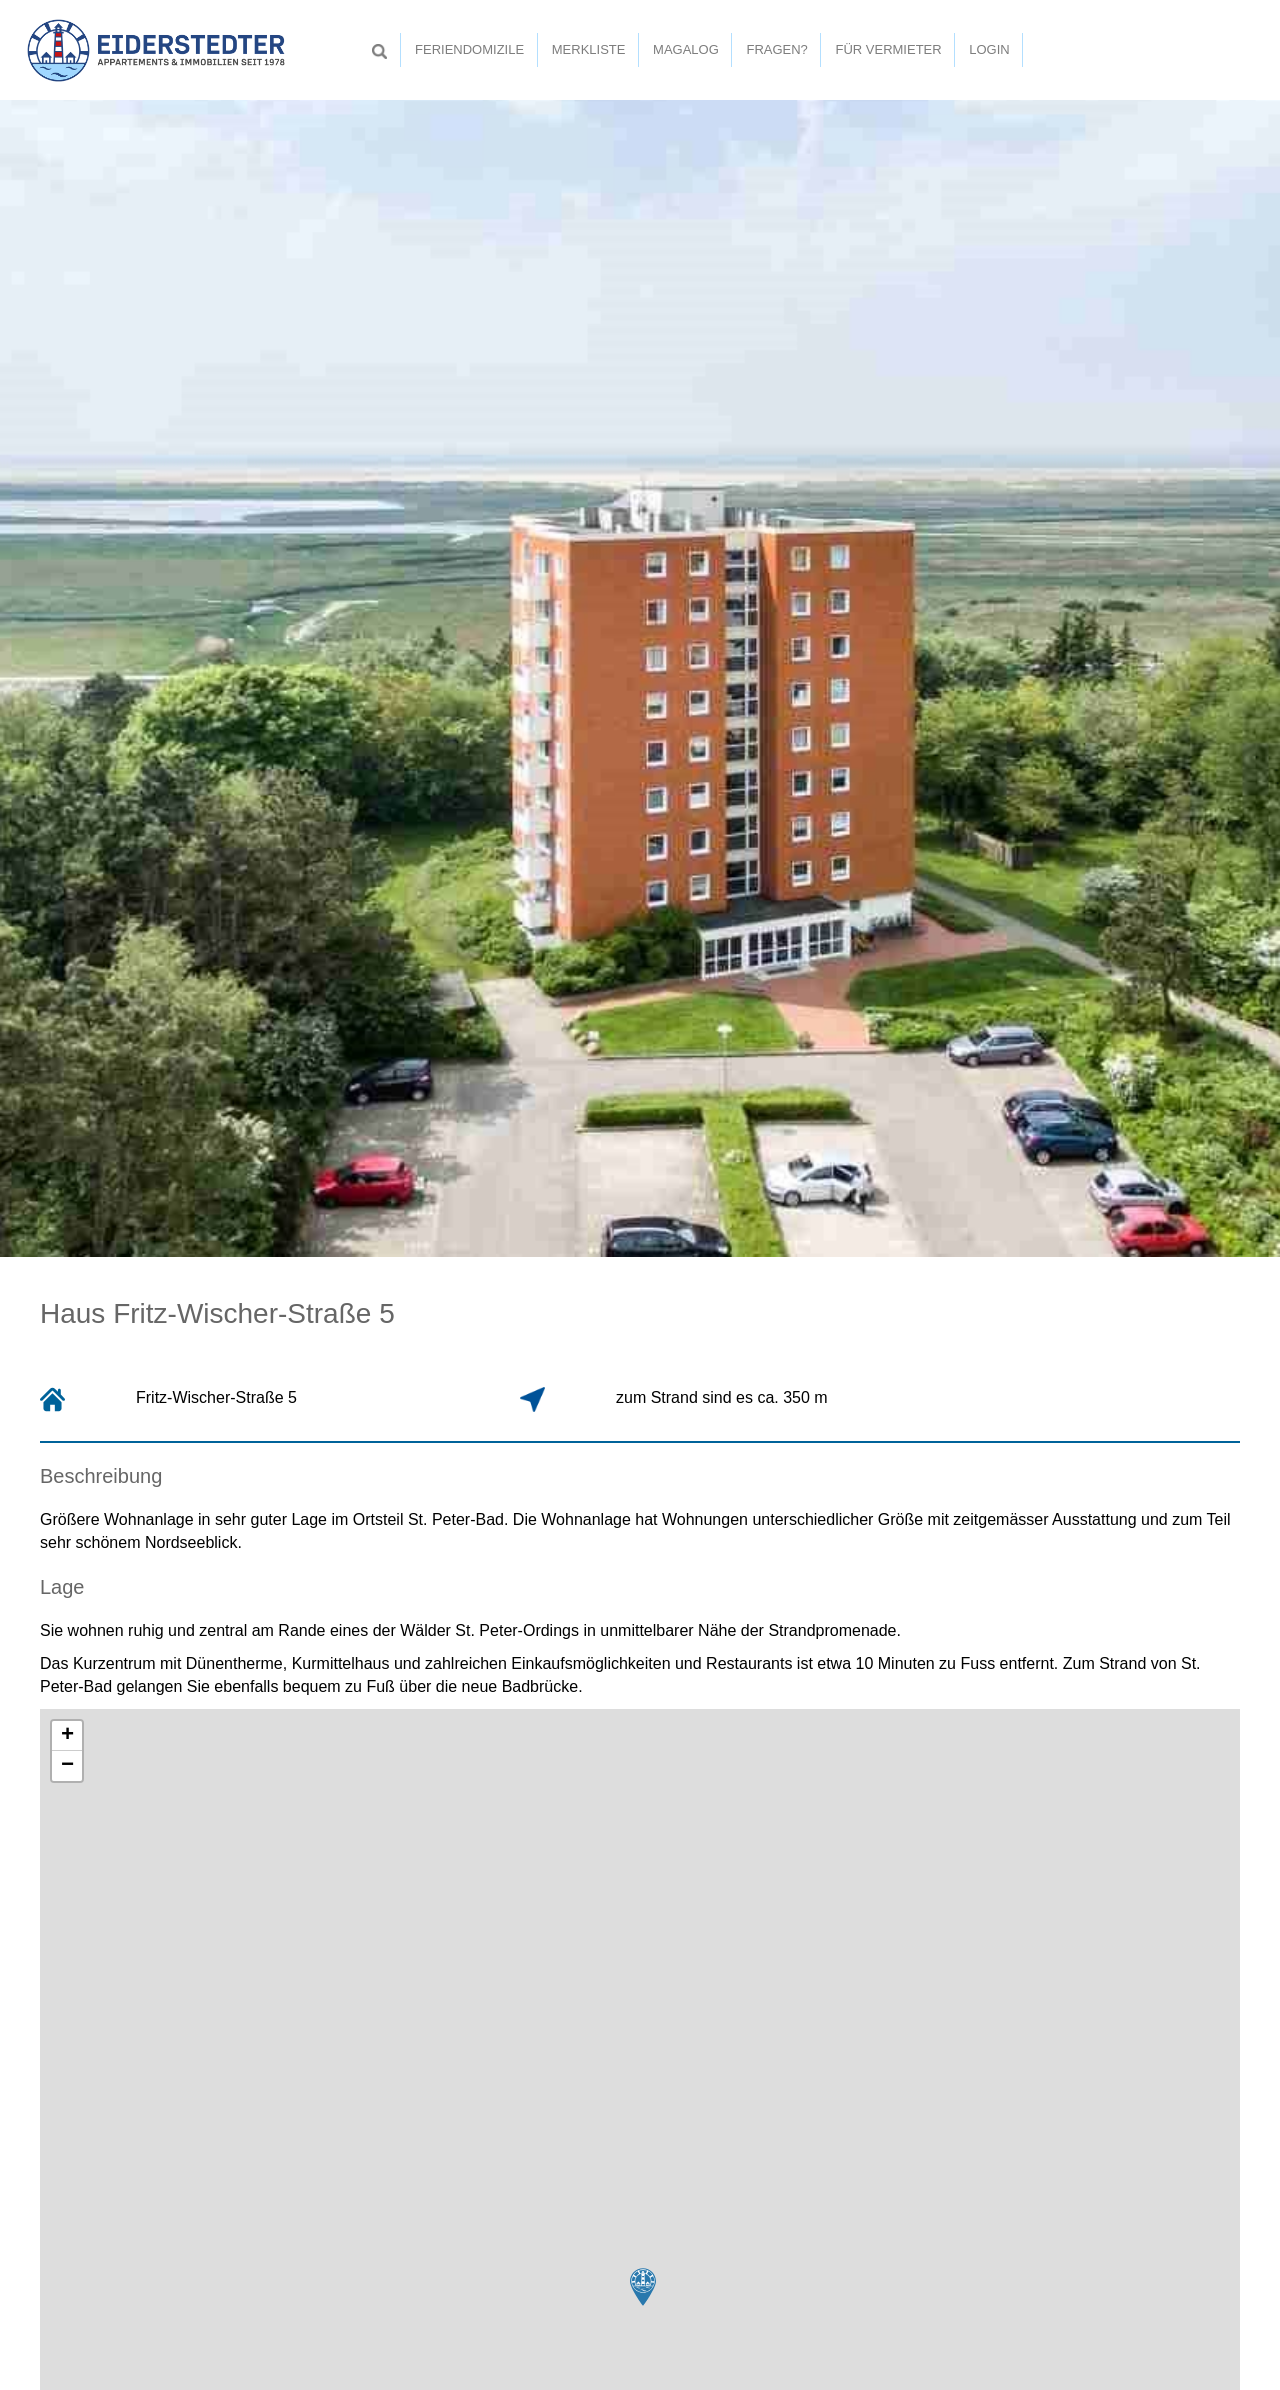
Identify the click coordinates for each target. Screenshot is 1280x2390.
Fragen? (776, 49)
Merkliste (589, 49)
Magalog (686, 49)
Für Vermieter (888, 49)
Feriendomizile (469, 49)
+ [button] (67, 1736)
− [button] (67, 1766)
